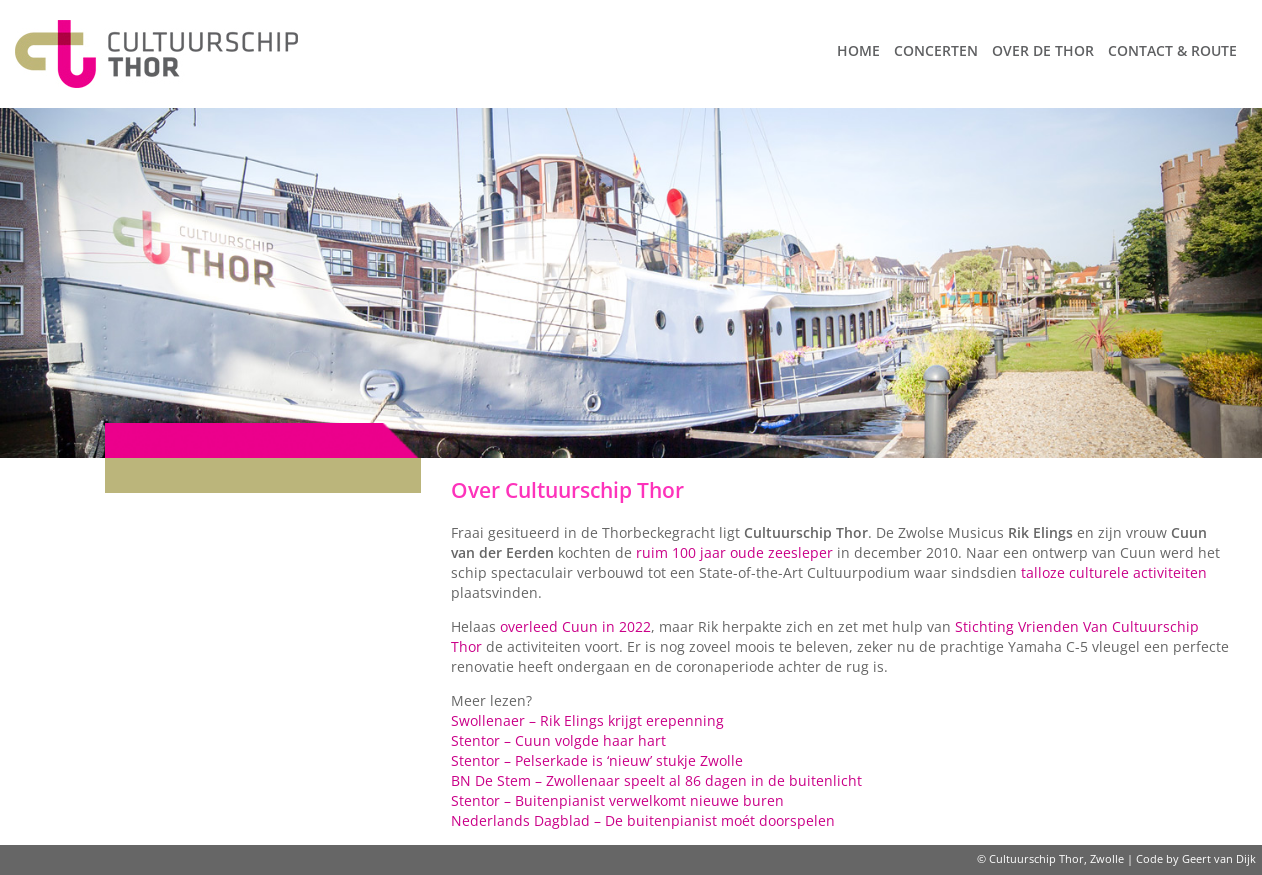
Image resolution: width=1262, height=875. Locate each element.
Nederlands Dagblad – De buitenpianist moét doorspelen (643, 820)
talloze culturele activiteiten (1114, 572)
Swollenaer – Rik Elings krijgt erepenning (587, 720)
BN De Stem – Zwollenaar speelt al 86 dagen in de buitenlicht (656, 780)
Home (858, 50)
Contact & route (1172, 50)
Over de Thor (1043, 50)
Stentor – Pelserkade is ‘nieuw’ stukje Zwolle (597, 760)
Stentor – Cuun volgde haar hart (558, 740)
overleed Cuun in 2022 (575, 626)
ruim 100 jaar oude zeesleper (734, 552)
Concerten (936, 50)
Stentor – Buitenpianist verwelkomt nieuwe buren (617, 800)
